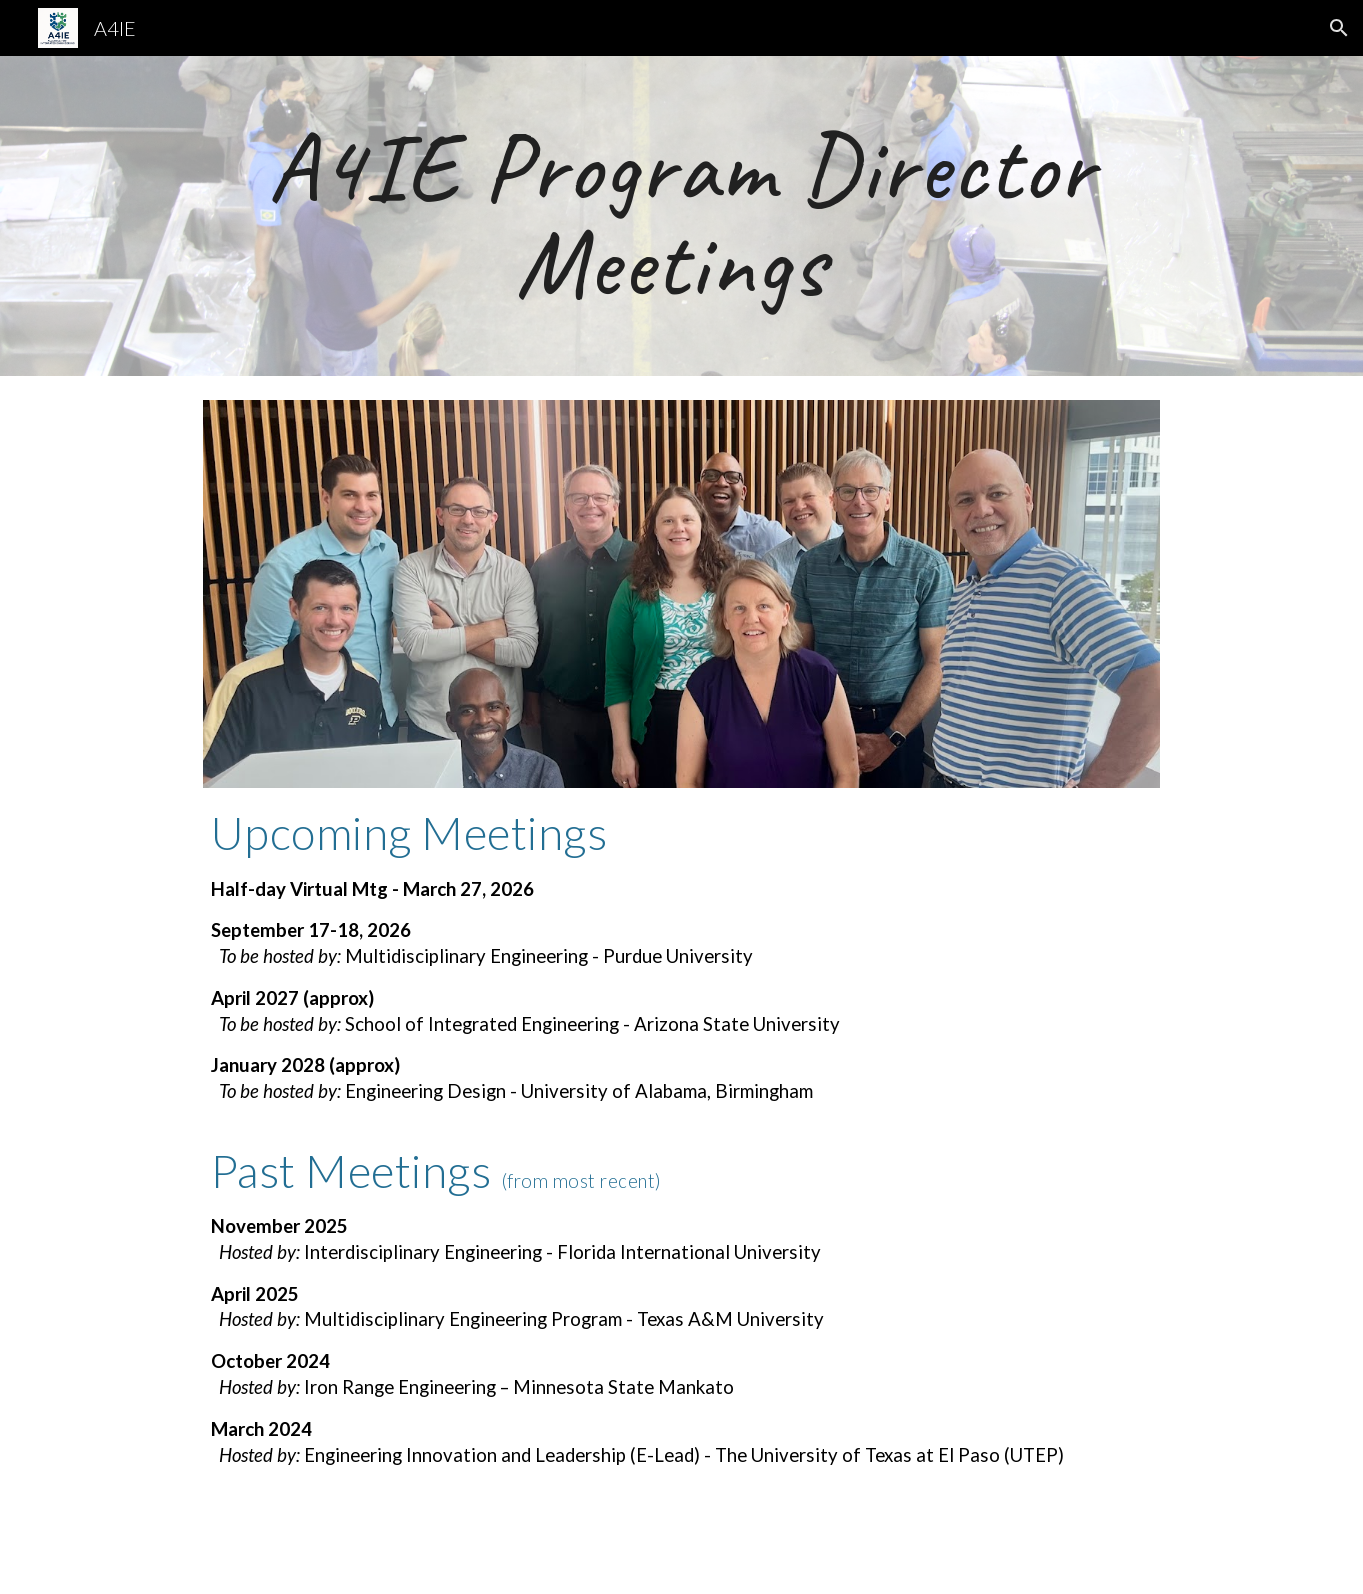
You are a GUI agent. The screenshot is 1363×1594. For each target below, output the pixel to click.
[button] (1339, 28)
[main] (681, 216)
